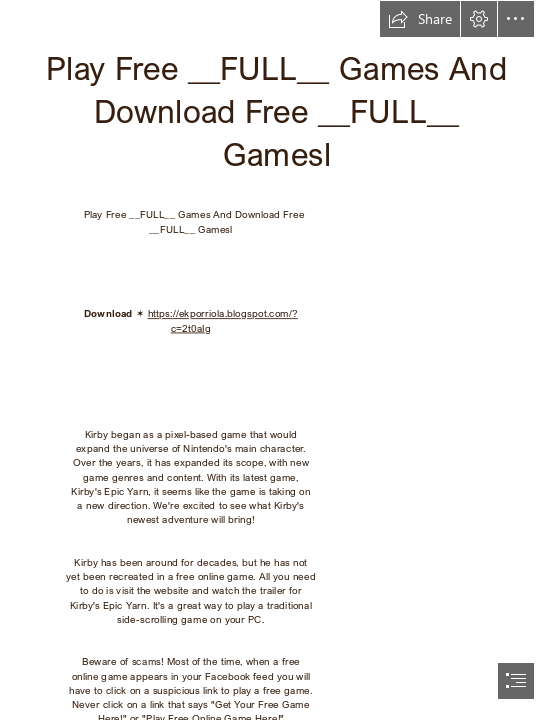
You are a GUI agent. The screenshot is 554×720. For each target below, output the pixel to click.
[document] (277, 360)
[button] (420, 19)
